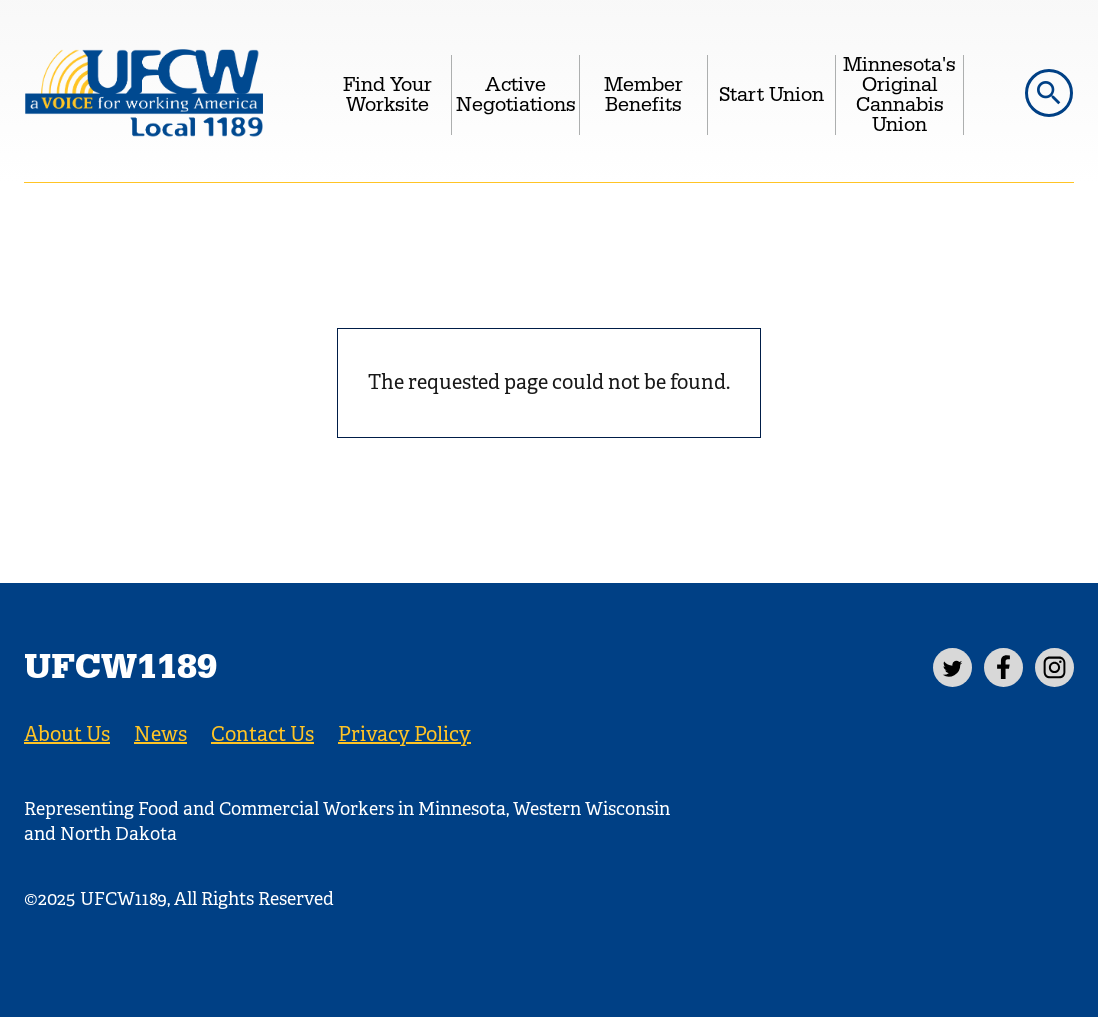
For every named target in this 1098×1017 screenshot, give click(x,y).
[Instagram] (1054, 667)
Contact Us (262, 734)
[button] (1049, 93)
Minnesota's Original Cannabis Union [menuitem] (899, 95)
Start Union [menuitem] (771, 95)
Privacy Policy (404, 734)
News (160, 734)
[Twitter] (952, 667)
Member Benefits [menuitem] (643, 95)
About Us (67, 734)
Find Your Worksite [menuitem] (387, 95)
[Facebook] (1003, 667)
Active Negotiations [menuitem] (516, 95)
